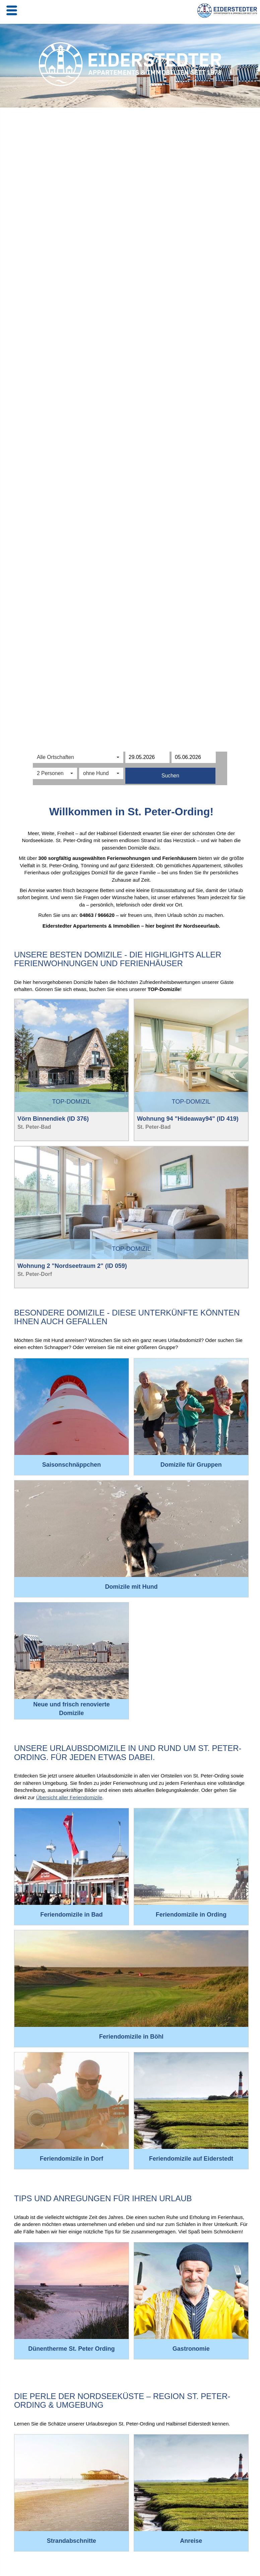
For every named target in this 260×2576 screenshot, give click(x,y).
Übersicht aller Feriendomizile (69, 1797)
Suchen (170, 775)
